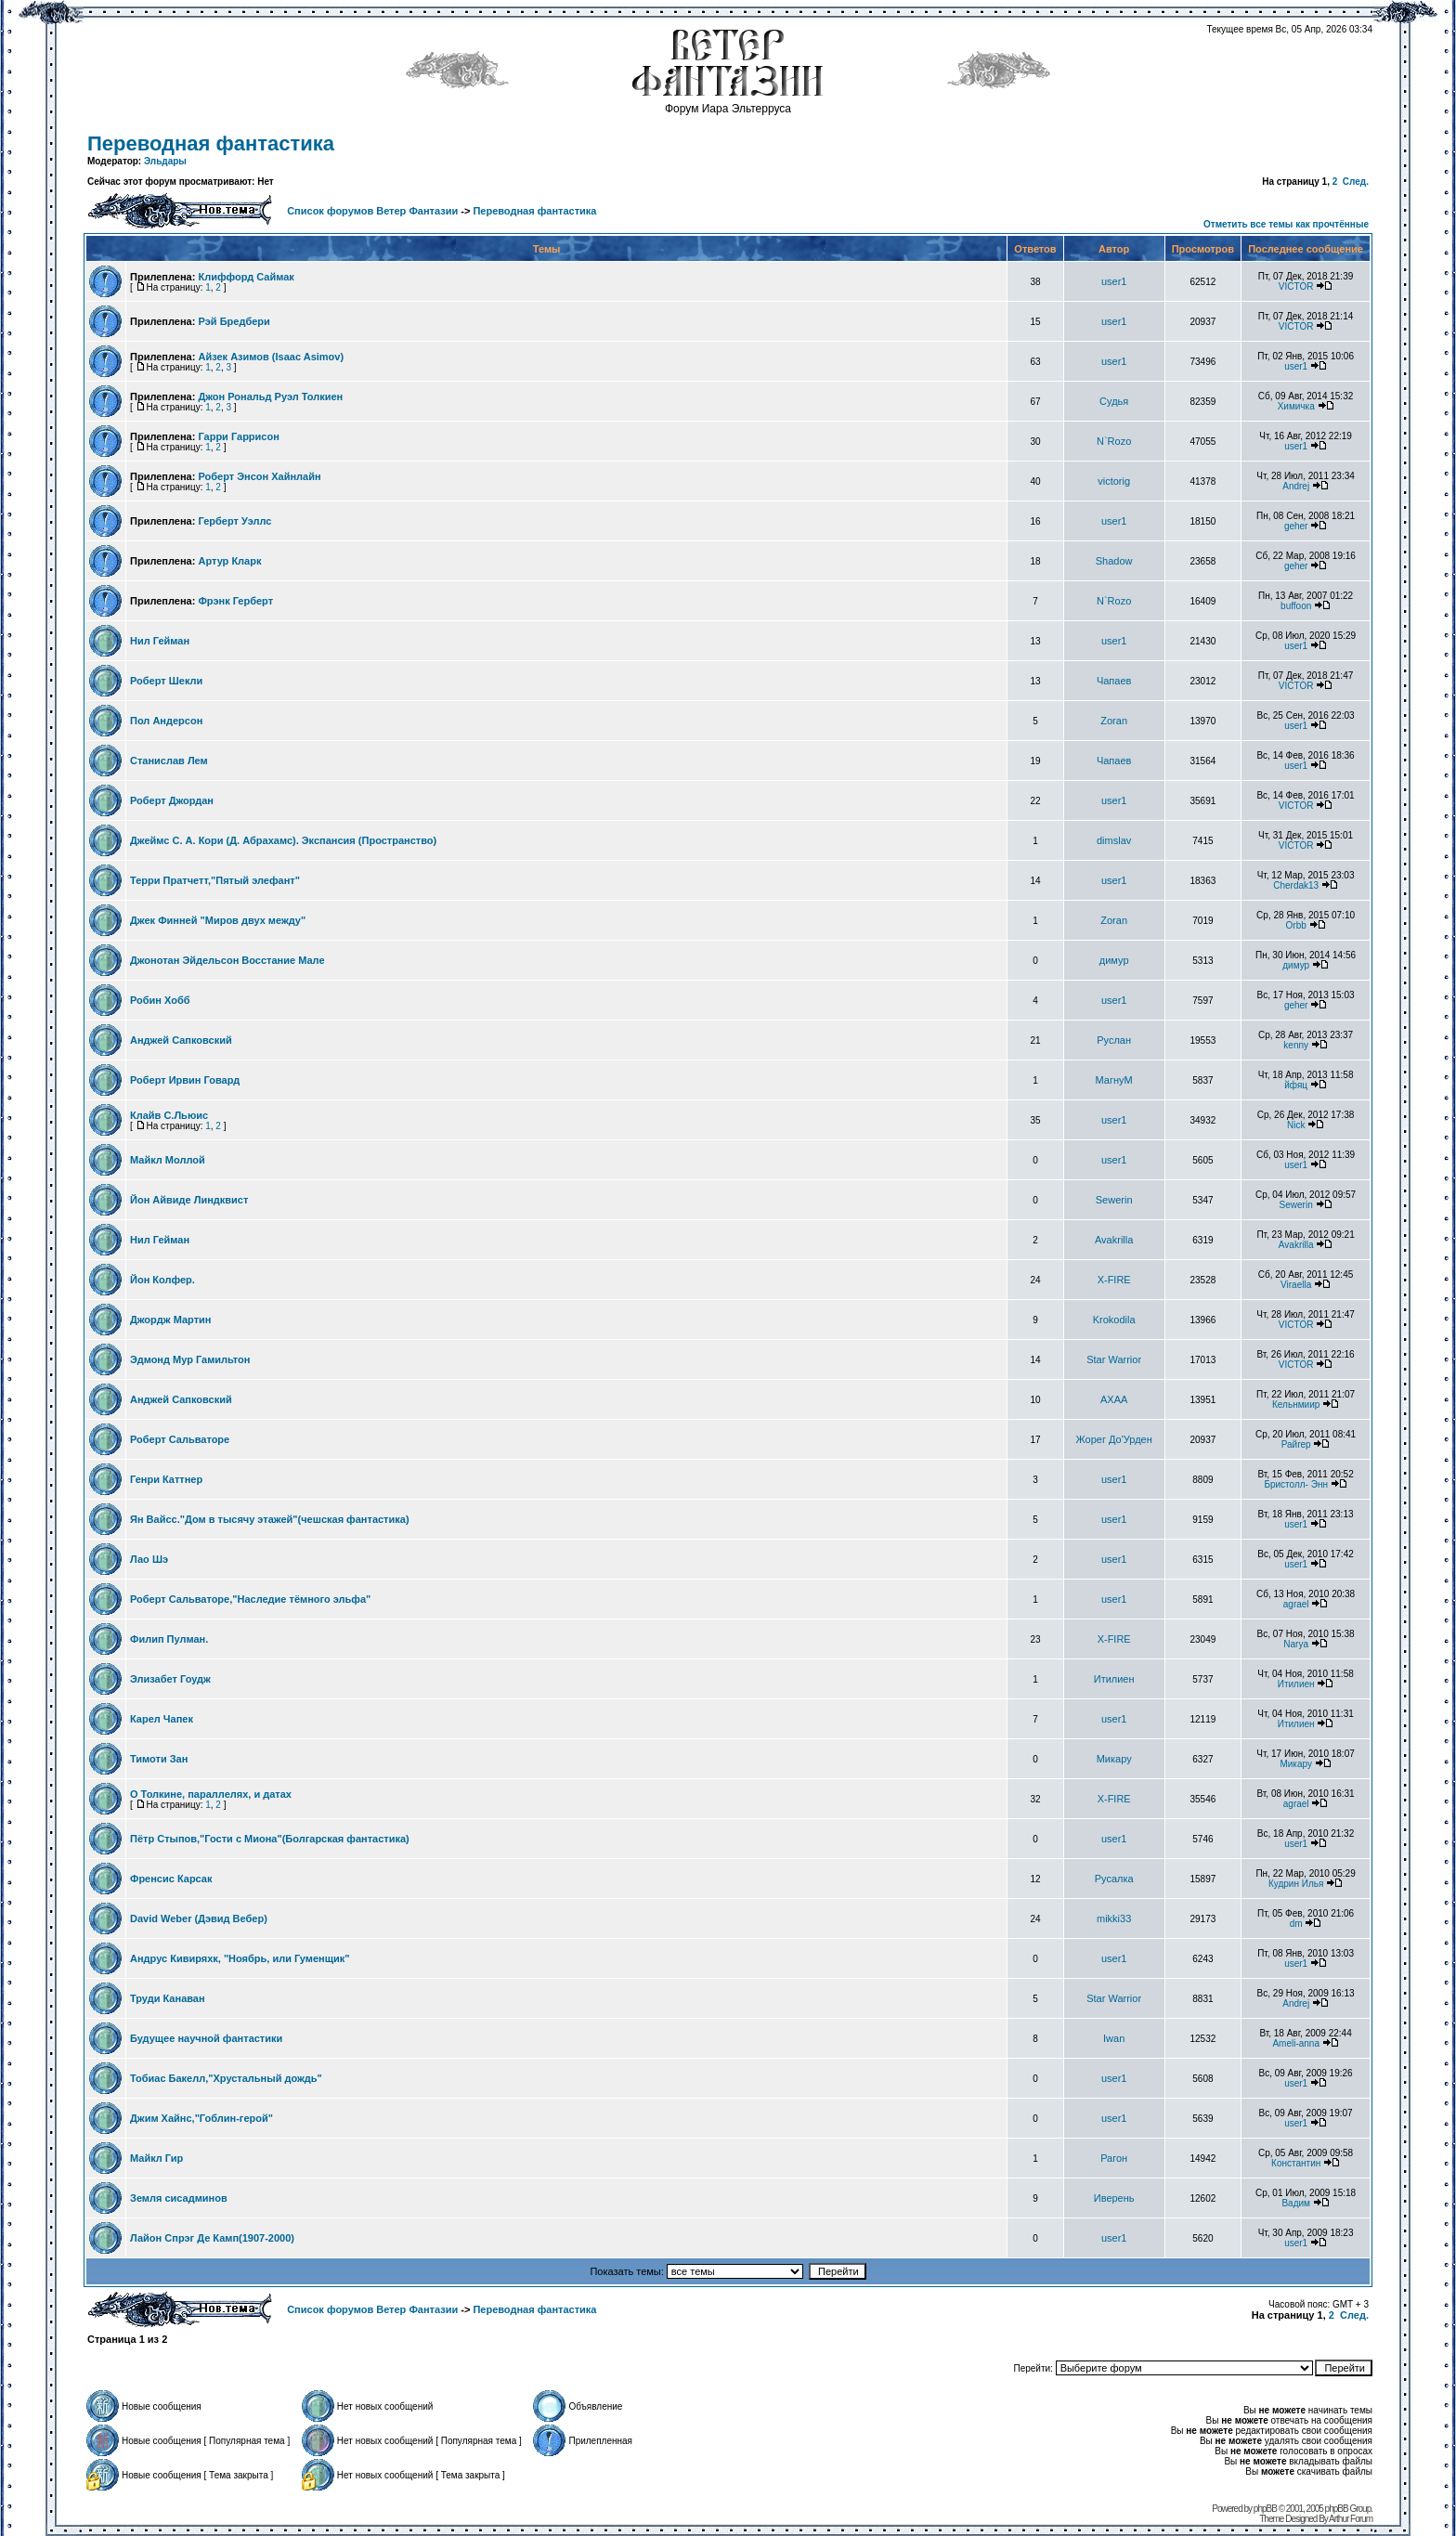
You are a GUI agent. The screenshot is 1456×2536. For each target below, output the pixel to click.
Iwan (1113, 2038)
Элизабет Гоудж (170, 1678)
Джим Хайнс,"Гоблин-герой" (201, 2118)
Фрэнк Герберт (235, 600)
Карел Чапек (161, 1718)
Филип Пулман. (169, 1639)
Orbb (1296, 925)
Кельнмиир (1296, 1404)
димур (1114, 960)
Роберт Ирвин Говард (185, 1080)
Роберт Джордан (172, 800)
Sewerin (1114, 1199)
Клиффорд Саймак (245, 276)
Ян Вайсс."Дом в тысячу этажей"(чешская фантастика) (270, 1519)
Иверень (1114, 2198)
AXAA (1113, 1399)
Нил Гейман (159, 640)
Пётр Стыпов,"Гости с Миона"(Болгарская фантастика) (270, 1838)
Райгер (1296, 1444)
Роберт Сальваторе (179, 1439)
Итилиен (1114, 1678)
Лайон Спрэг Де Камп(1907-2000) (212, 2237)
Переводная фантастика (210, 143)
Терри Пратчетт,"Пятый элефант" (215, 880)
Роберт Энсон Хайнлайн (259, 476)
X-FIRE (1114, 1279)
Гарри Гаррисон (238, 436)
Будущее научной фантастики (206, 2038)
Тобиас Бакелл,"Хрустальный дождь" (226, 2078)
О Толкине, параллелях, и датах (211, 1794)
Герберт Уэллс (234, 521)
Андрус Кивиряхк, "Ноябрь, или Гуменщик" (239, 1958)
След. (1356, 181)
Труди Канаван (167, 1998)
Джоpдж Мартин (170, 1319)
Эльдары (165, 161)
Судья (1113, 401)
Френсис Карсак (171, 1878)
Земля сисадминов (179, 2198)
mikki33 (1114, 1918)
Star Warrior (1113, 1359)
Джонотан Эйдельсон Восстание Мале (227, 960)
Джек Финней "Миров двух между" (218, 920)
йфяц (1295, 1085)
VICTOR (1296, 286)
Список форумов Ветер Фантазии (372, 210)
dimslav (1114, 840)
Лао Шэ (149, 1559)
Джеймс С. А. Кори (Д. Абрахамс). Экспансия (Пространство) (283, 840)
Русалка (1114, 1878)
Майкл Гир (156, 2158)
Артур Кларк (229, 560)
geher (1296, 526)
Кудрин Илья (1295, 1884)
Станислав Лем (169, 760)
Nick (1296, 1125)
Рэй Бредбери (233, 321)
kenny (1295, 1045)
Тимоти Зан (159, 1758)
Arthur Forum (1350, 2519)
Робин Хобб (160, 1000)
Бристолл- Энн (1296, 1484)
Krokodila (1114, 1319)
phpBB (1265, 2508)
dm (1296, 1923)
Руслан (1114, 1040)
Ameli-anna (1296, 2043)
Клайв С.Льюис (169, 1115)
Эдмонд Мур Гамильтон (190, 1359)
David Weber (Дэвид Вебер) (198, 1918)
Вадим (1295, 2203)
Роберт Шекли (166, 680)
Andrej (1295, 486)
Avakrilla (1114, 1239)
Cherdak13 (1296, 885)
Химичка (1296, 406)
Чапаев (1114, 680)
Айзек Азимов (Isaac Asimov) (271, 356)
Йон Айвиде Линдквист (189, 1199)
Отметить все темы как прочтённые (1286, 224)
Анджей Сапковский (181, 1040)
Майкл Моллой (167, 1159)
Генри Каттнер (166, 1479)
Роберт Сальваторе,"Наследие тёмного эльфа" (250, 1599)
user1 (1114, 281)
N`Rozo (1114, 441)
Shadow (1114, 560)
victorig (1114, 481)
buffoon (1295, 606)
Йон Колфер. (162, 1279)
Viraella (1295, 1285)
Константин (1295, 2163)
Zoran (1113, 720)
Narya (1295, 1644)
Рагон (1113, 2158)
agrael (1296, 1604)
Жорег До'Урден (1114, 1439)
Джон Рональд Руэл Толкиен (270, 396)
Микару (1114, 1758)
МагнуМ (1114, 1080)
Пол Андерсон (166, 720)
